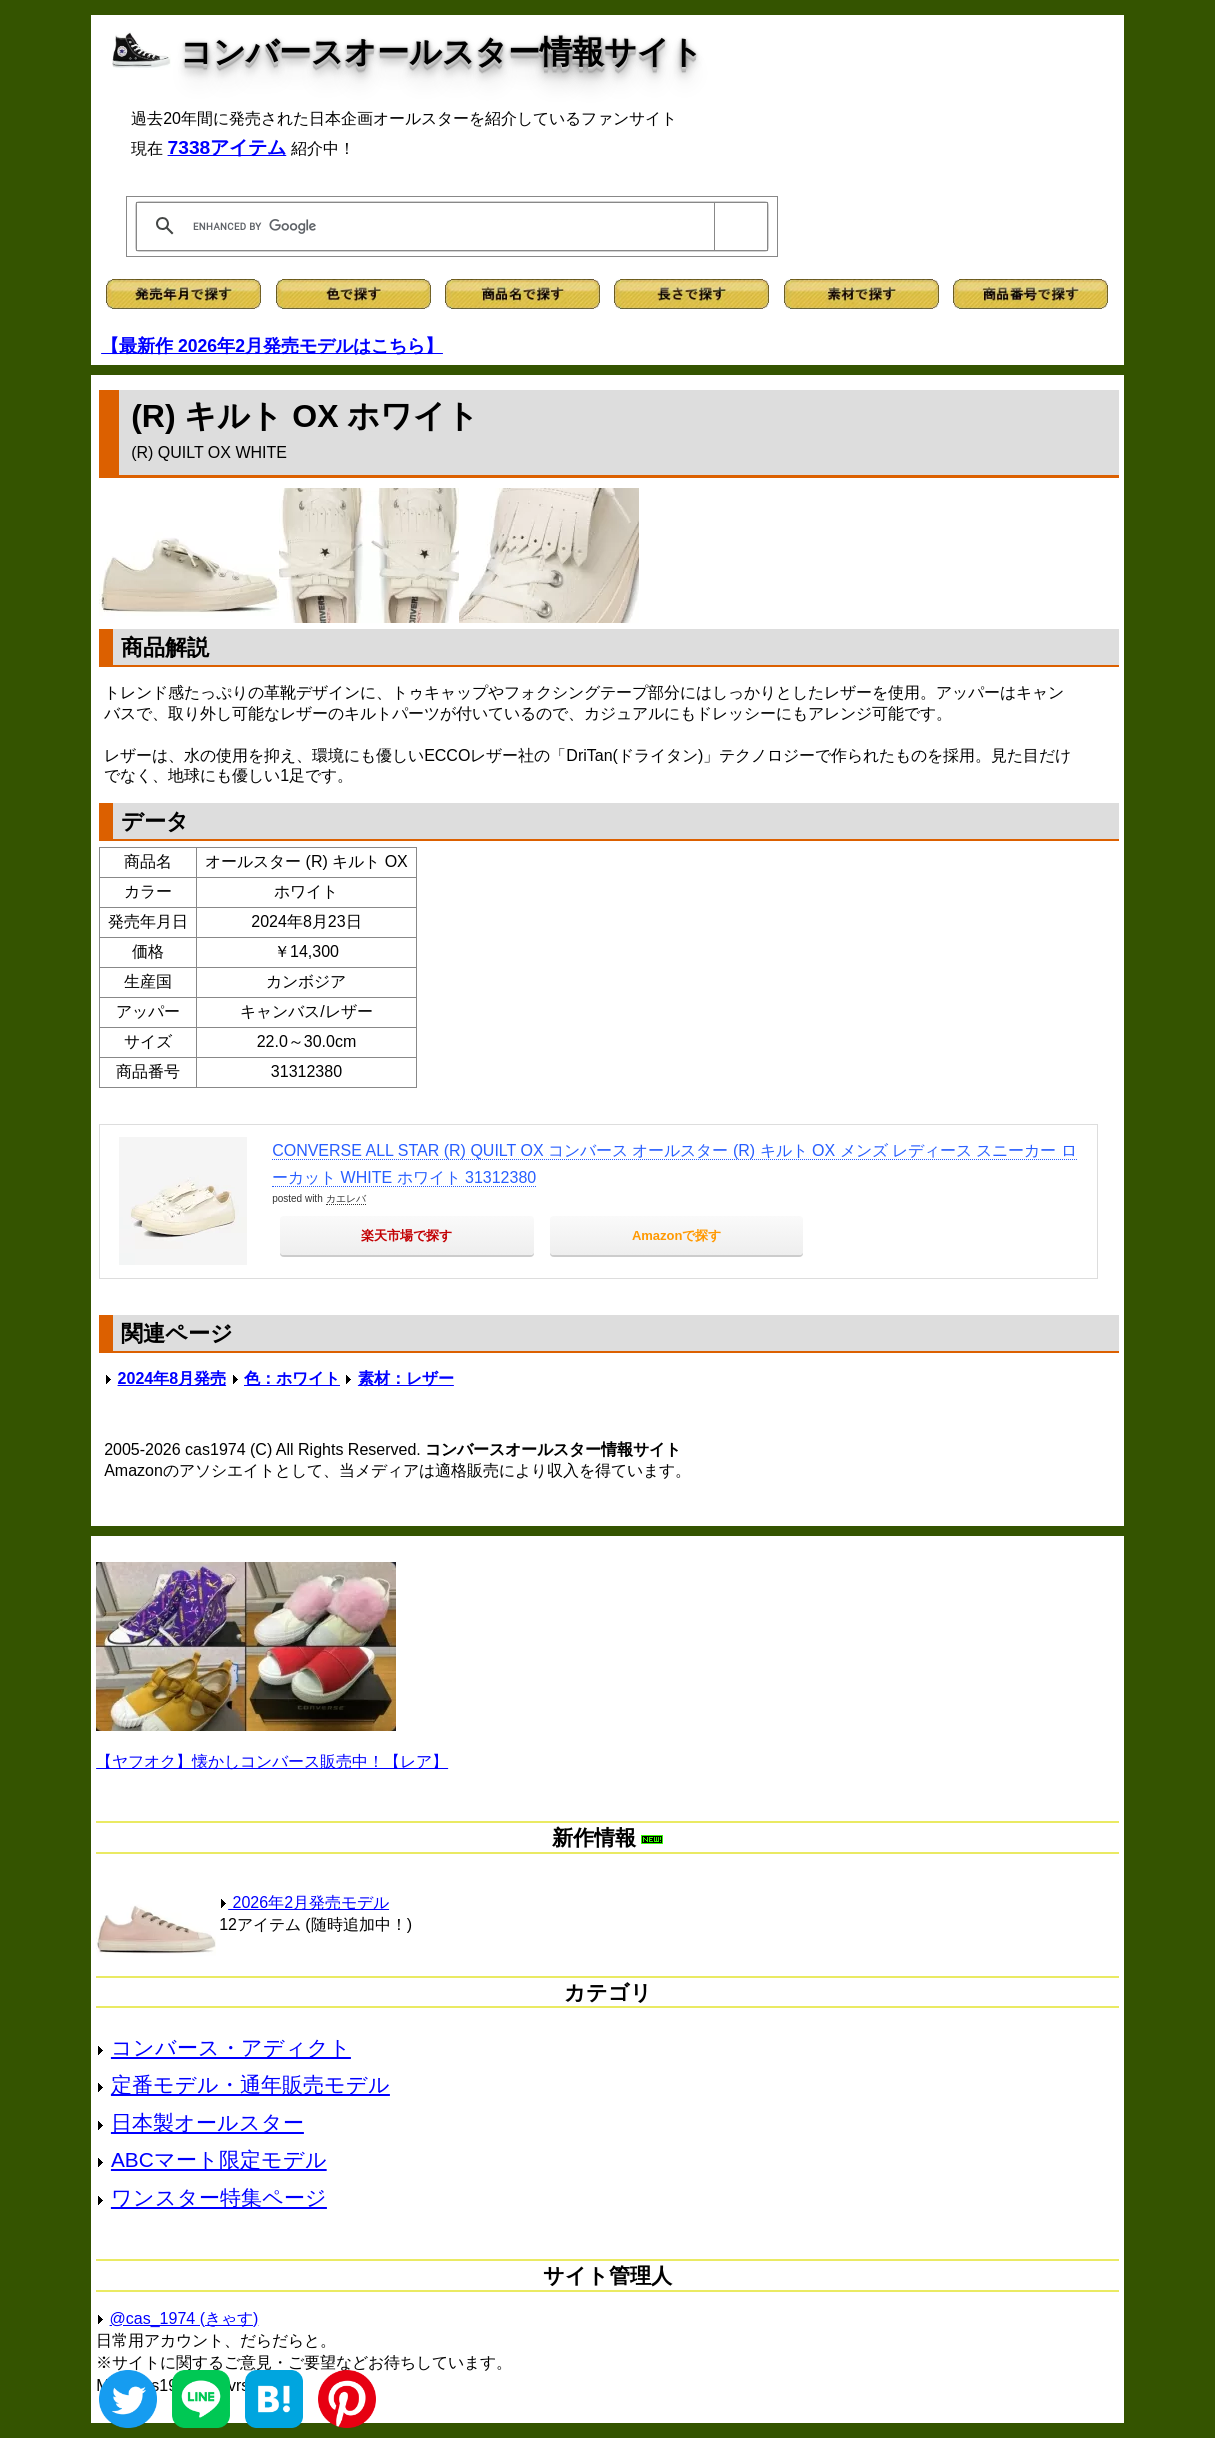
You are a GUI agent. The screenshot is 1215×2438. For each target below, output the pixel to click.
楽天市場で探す (406, 1235)
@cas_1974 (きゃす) (184, 2318)
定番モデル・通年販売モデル (250, 2084)
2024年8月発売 (172, 1378)
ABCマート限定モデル (219, 2159)
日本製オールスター (207, 2122)
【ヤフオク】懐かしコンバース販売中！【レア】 (272, 1761)
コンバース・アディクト (231, 2047)
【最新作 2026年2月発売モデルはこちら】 (272, 346)
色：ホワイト (292, 1378)
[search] (448, 226)
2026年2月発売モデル (304, 1902)
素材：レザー (406, 1378)
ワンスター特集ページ (219, 2197)
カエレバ (346, 1198)
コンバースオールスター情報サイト (441, 52)
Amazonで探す (677, 1235)
